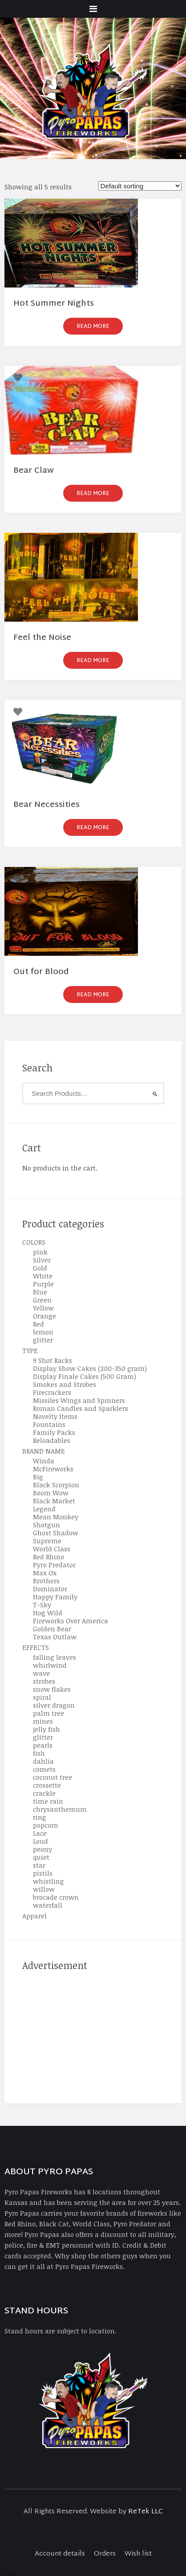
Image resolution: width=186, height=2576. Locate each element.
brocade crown (56, 1897)
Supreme (47, 1540)
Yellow (43, 1307)
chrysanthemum (60, 1809)
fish (39, 1753)
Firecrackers (52, 1392)
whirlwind (50, 1665)
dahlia (43, 1761)
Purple (43, 1283)
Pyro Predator (54, 1564)
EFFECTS (35, 1647)
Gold (40, 1267)
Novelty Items (55, 1416)
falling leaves (54, 1657)
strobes (44, 1681)
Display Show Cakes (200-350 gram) (90, 1368)
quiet (41, 1857)
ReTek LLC (145, 2512)
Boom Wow (51, 1492)
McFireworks (53, 1468)
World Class (51, 1548)
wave (41, 1673)
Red (38, 1323)
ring (39, 1817)
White (43, 1275)
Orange (44, 1315)
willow (44, 1889)
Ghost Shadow (55, 1532)
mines (43, 1721)
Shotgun (46, 1524)
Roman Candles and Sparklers (80, 1408)
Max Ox (45, 1572)
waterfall (47, 1905)
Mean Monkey (55, 1516)
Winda (43, 1460)
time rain (48, 1801)
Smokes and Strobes (64, 1384)
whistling (48, 1881)
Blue (40, 1291)
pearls (43, 1745)
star (39, 1865)
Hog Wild (47, 1612)
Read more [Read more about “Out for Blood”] (93, 995)
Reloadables (51, 1440)
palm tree (48, 1713)
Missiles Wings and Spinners (79, 1400)
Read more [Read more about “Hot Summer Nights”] (93, 326)
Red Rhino (48, 1556)
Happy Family (55, 1596)
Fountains (49, 1424)
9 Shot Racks (52, 1360)
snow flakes (52, 1689)
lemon (43, 1331)
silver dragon (54, 1705)
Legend (44, 1508)
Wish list (138, 2554)
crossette (47, 1785)
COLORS (33, 1242)
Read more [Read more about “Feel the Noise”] (93, 661)
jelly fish (46, 1729)
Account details (60, 2554)
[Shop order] (140, 186)
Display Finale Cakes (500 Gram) (84, 1376)
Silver (42, 1259)
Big (38, 1476)
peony (42, 1849)
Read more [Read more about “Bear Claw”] (93, 494)
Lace (40, 1833)
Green (42, 1299)
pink (40, 1251)
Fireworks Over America (70, 1620)
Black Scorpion (56, 1484)
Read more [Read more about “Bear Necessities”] (93, 828)
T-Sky (42, 1604)
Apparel (34, 1915)
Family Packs (54, 1432)
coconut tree (52, 1777)
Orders (105, 2554)
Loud (40, 1841)
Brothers (46, 1580)
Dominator (50, 1588)
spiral (42, 1697)
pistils (43, 1873)
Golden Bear (52, 1628)
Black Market (54, 1500)
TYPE (30, 1350)
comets (44, 1769)
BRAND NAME (43, 1450)
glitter (43, 1339)
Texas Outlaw (55, 1636)
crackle (44, 1793)
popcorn (45, 1825)
